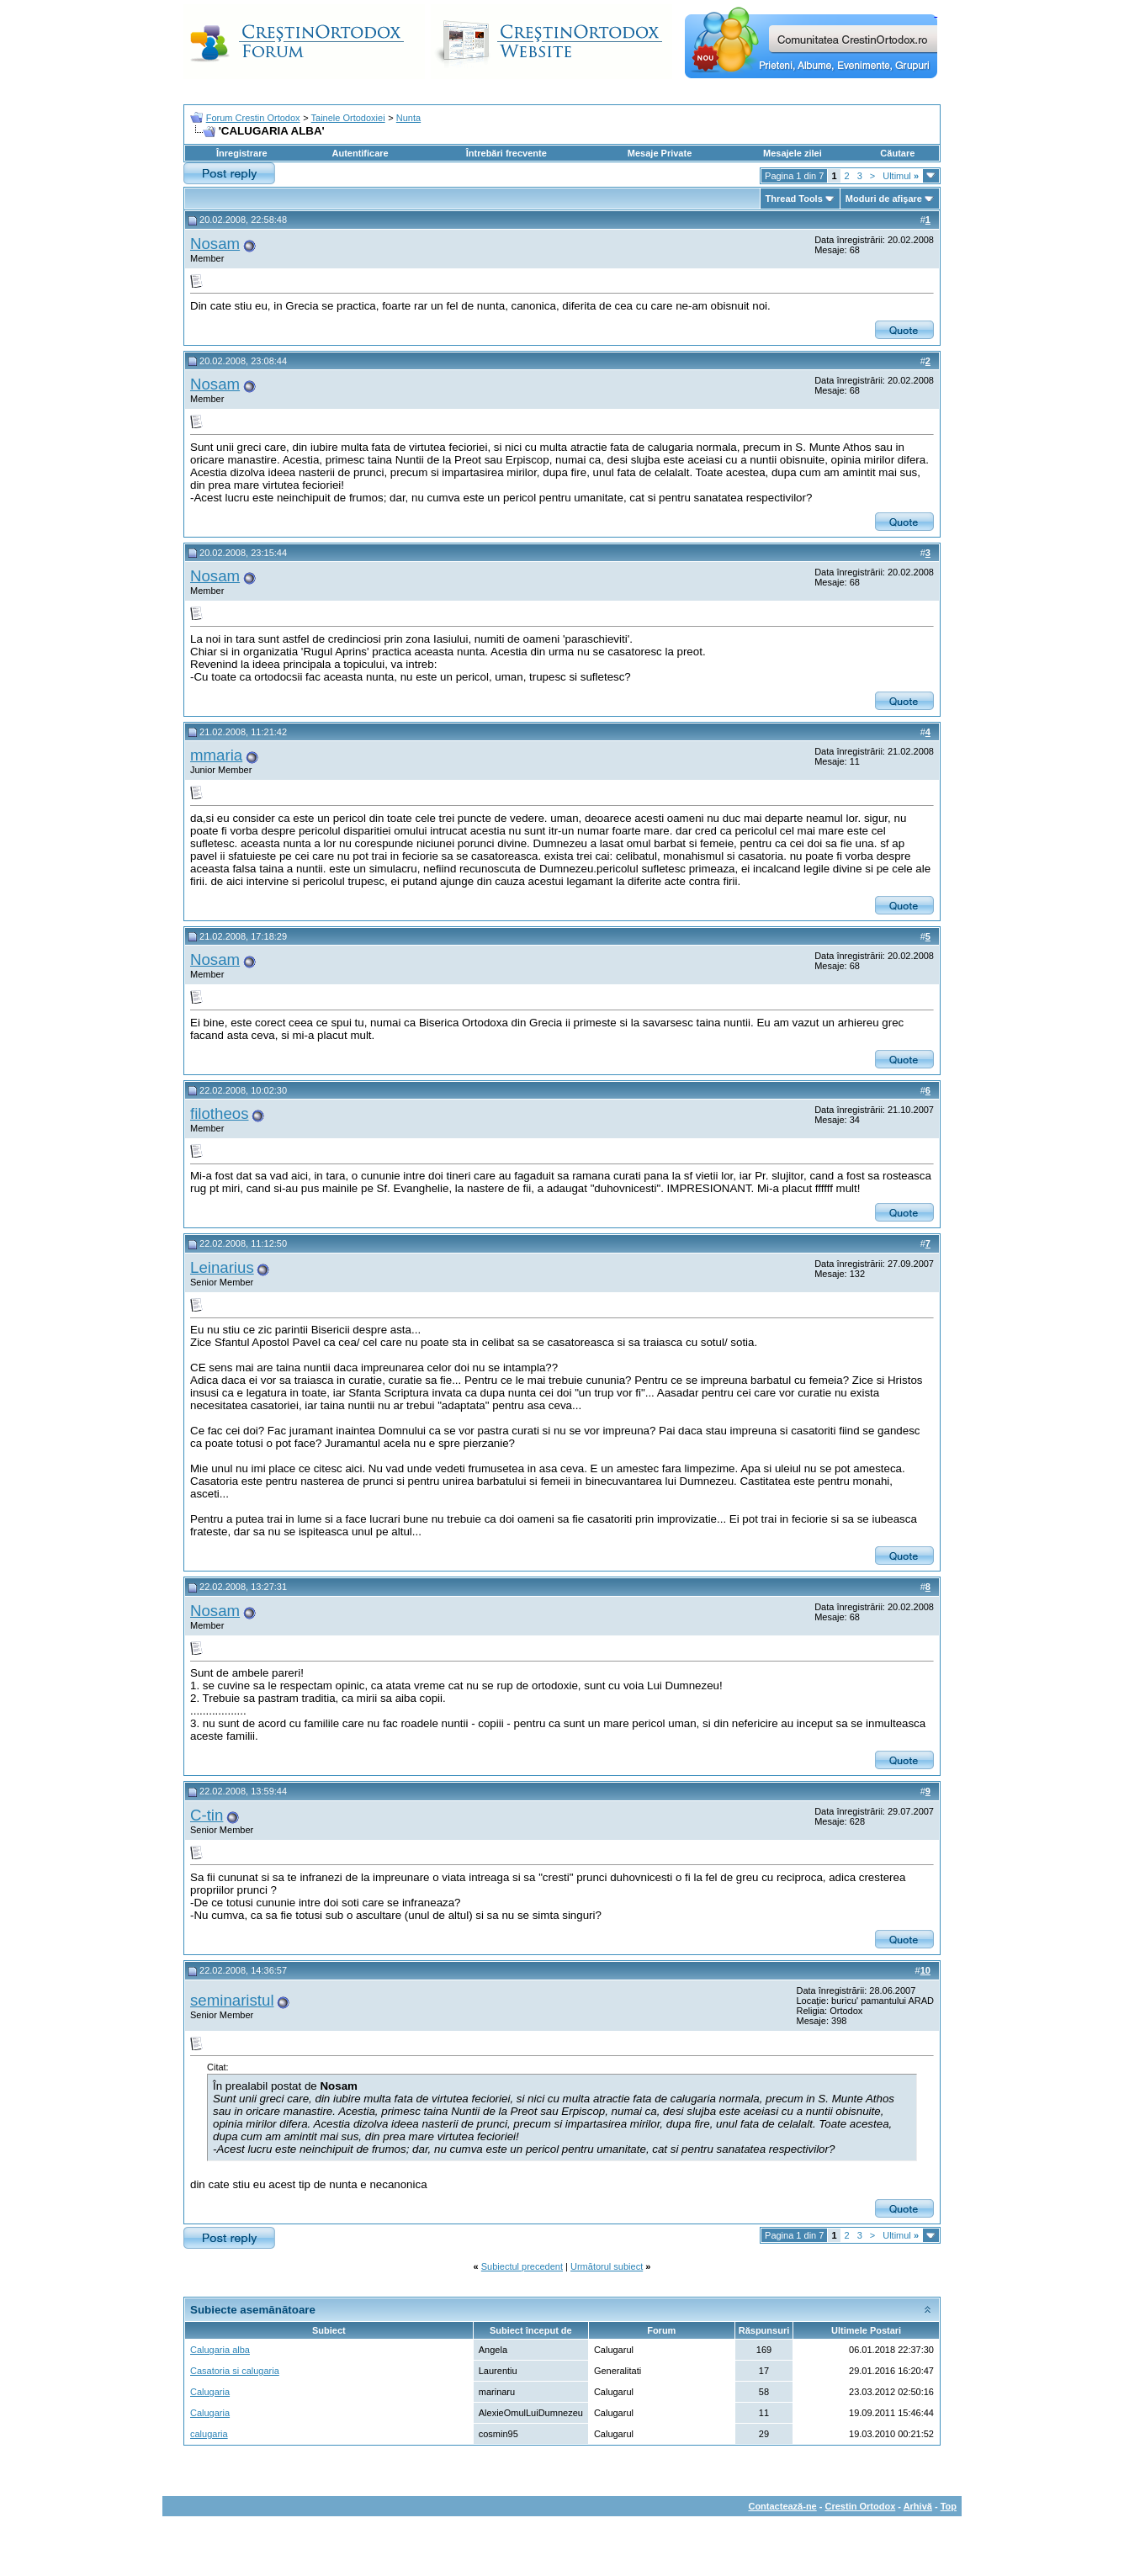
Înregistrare (242, 153)
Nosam (215, 243)
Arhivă (918, 2506)
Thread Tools (794, 198)
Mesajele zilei (792, 153)
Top (949, 2506)
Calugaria (210, 2392)
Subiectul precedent (522, 2266)
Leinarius (222, 1267)
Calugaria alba (220, 2350)
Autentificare (359, 153)
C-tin (206, 1815)
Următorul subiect (606, 2266)
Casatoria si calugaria (234, 2371)
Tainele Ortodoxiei (348, 118)
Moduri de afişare (884, 198)
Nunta (408, 118)
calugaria (209, 2434)
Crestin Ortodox (860, 2506)
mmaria (216, 755)
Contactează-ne (782, 2506)
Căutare (897, 153)
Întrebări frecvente (506, 153)
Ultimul (901, 176)
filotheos (219, 1113)
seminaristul (232, 2000)
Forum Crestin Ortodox (253, 118)
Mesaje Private (660, 153)
